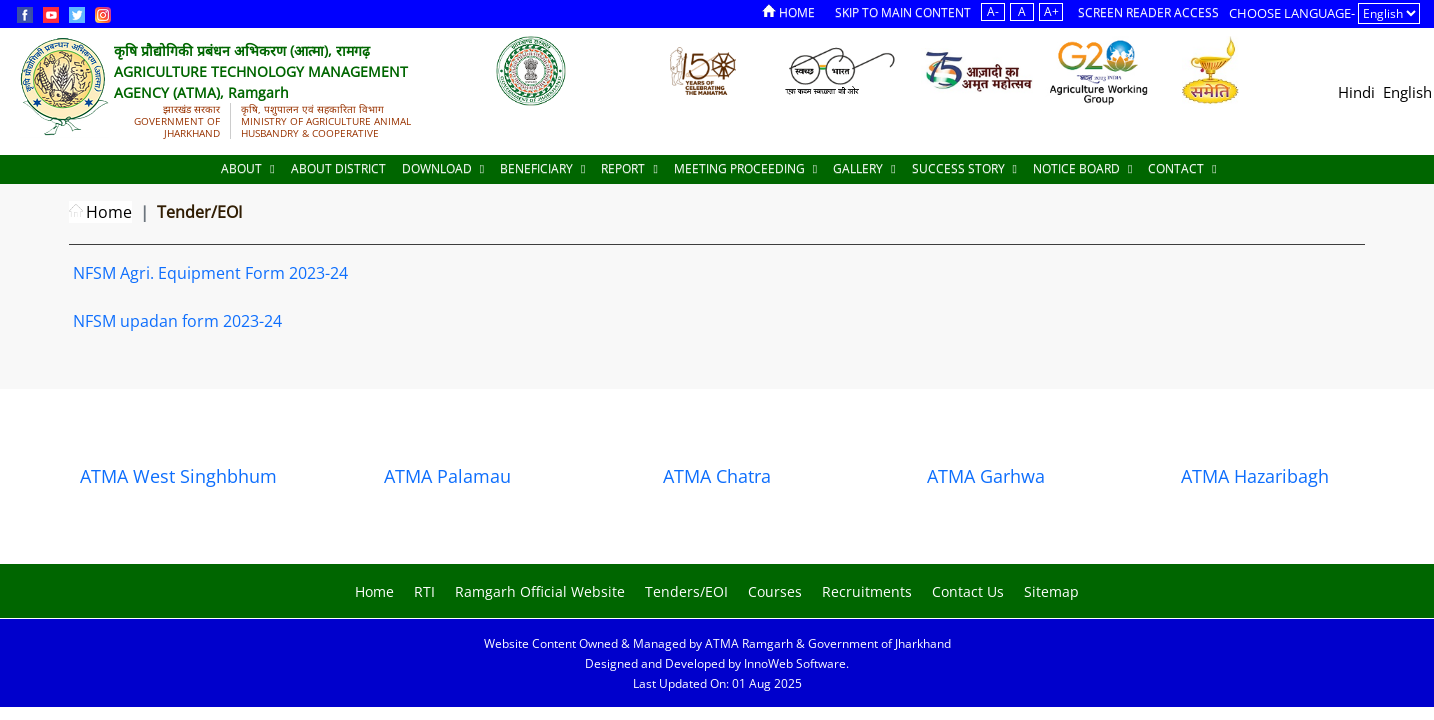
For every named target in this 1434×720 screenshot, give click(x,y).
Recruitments (867, 591)
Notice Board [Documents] (1082, 168)
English (1407, 92)
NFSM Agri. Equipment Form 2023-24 (210, 273)
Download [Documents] (443, 168)
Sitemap (1051, 591)
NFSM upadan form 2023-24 (177, 321)
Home (788, 12)
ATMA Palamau (447, 476)
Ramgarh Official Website (540, 591)
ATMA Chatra (717, 476)
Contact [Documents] (1182, 168)
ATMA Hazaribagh (1255, 476)
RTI (424, 591)
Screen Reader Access (1148, 12)
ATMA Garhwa (986, 476)
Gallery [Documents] (864, 168)
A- (993, 11)
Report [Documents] (629, 168)
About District (338, 168)
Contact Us (968, 591)
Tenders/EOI (686, 591)
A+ (1051, 11)
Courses (775, 591)
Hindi (1356, 92)
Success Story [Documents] (964, 168)
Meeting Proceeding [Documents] (745, 168)
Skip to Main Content (903, 12)
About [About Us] (247, 168)
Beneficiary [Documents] (542, 168)
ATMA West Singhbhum (178, 476)
